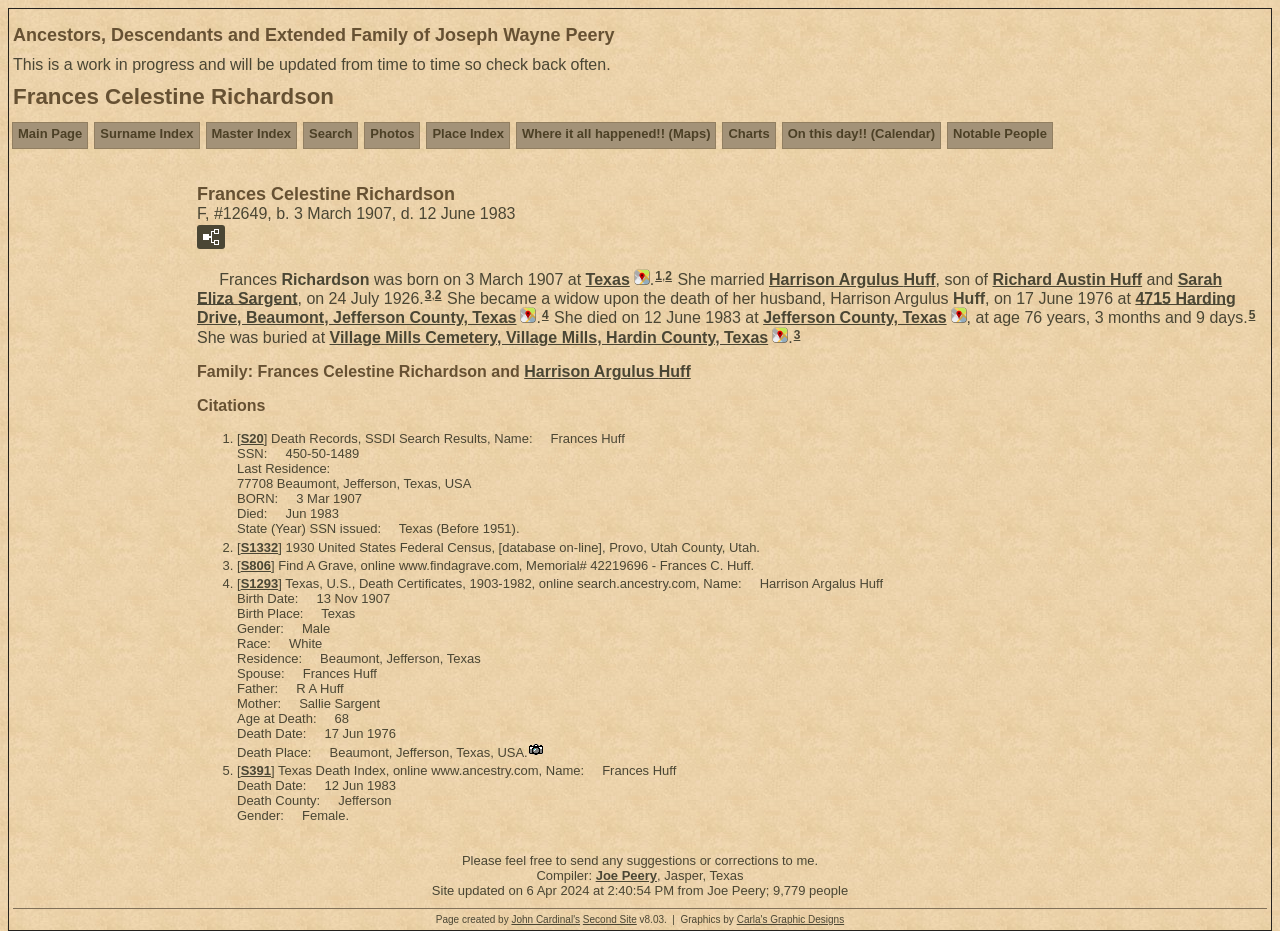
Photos (392, 133)
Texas (608, 279)
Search (330, 133)
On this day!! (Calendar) (861, 133)
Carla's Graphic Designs (791, 919)
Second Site (610, 919)
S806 (256, 565)
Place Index (468, 133)
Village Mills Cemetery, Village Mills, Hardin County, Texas (549, 337)
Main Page (50, 133)
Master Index (251, 133)
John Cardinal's (545, 919)
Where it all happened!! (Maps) (616, 133)
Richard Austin (1067, 279)
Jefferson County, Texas (854, 317)
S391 (256, 770)
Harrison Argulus (852, 279)
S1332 (260, 547)
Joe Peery (626, 875)
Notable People (1000, 133)
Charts (748, 133)
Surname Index (146, 133)
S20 (252, 438)
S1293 (260, 583)
